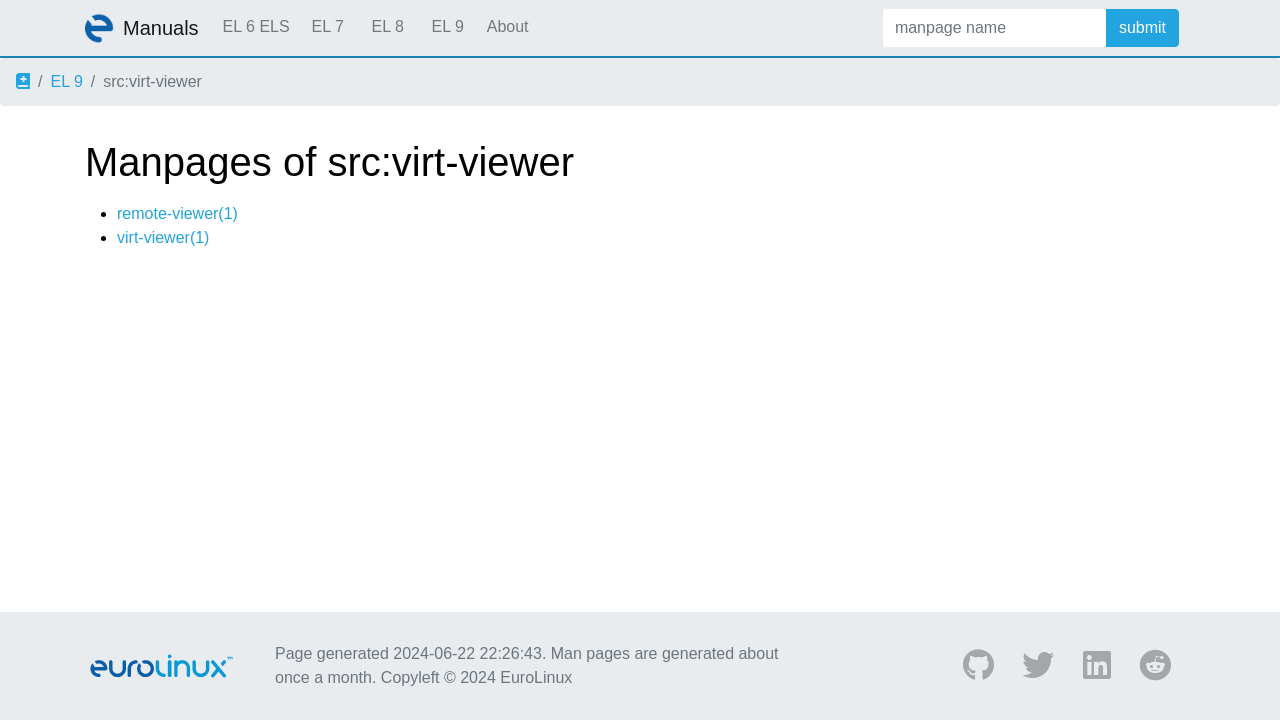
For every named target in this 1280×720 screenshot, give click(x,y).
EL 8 (387, 26)
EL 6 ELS (256, 26)
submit (1142, 27)
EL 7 (327, 26)
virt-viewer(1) (163, 237)
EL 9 (447, 26)
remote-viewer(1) (177, 213)
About (508, 26)
